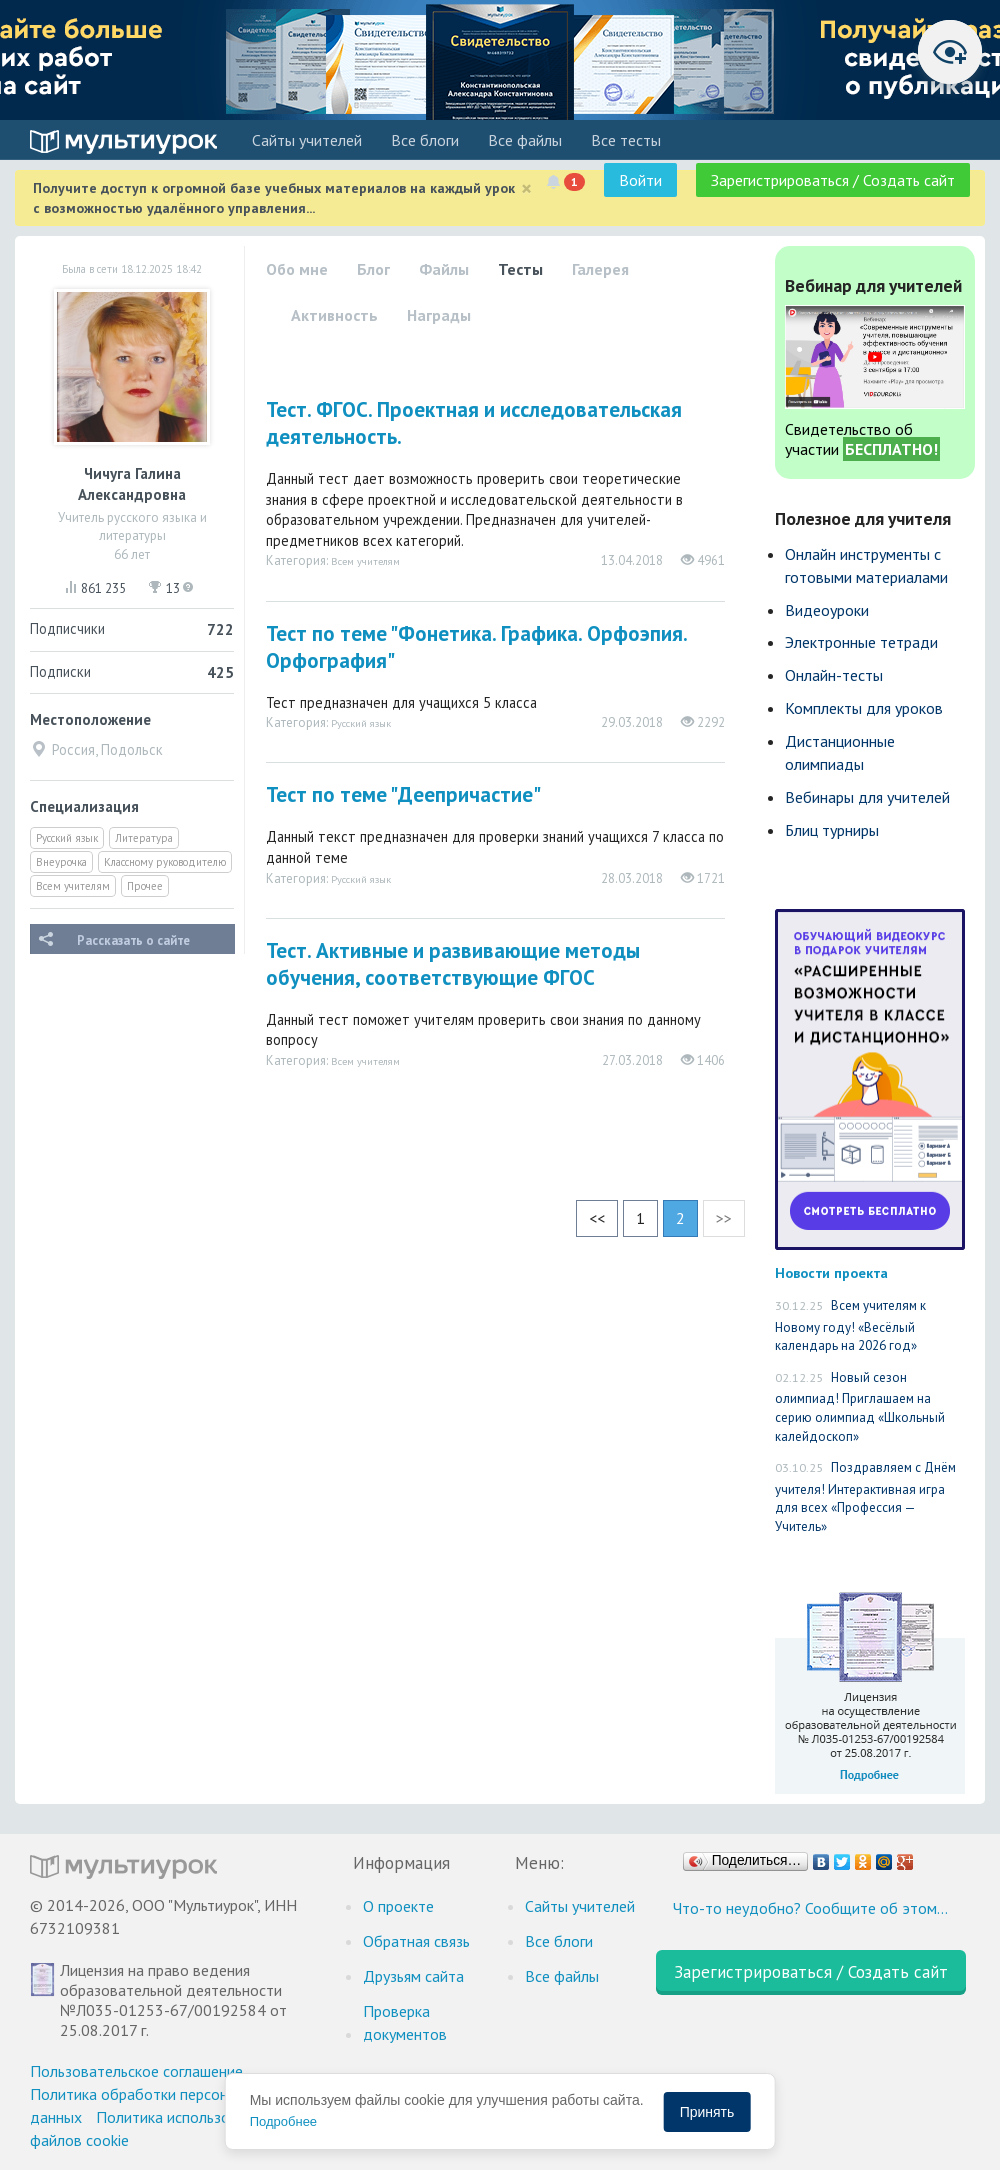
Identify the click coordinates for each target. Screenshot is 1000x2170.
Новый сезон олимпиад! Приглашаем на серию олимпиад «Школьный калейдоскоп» (860, 1407)
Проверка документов (405, 2022)
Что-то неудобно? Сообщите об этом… (810, 1908)
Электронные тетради (861, 642)
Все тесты (626, 140)
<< (597, 1218)
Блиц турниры (832, 830)
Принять (707, 2112)
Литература (144, 838)
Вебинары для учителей (867, 797)
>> (724, 1218)
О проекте (398, 1906)
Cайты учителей (307, 140)
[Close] (526, 188)
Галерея (600, 269)
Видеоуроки (827, 610)
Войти (640, 180)
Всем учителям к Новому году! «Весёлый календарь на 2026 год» (850, 1325)
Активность (334, 315)
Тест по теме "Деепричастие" (403, 794)
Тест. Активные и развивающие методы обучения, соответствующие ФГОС (453, 964)
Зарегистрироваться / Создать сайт (833, 180)
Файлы (444, 269)
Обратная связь (416, 1941)
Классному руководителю (165, 862)
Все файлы (525, 140)
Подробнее (283, 2121)
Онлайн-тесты (834, 675)
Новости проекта (831, 1272)
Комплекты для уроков (864, 708)
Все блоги (425, 140)
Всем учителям (73, 886)
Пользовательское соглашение (136, 2071)
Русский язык (67, 838)
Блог (373, 269)
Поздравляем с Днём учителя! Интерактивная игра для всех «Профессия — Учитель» (865, 1497)
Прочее (145, 886)
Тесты (520, 269)
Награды (439, 315)
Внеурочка (61, 862)
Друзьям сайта (413, 1976)
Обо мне (297, 269)
